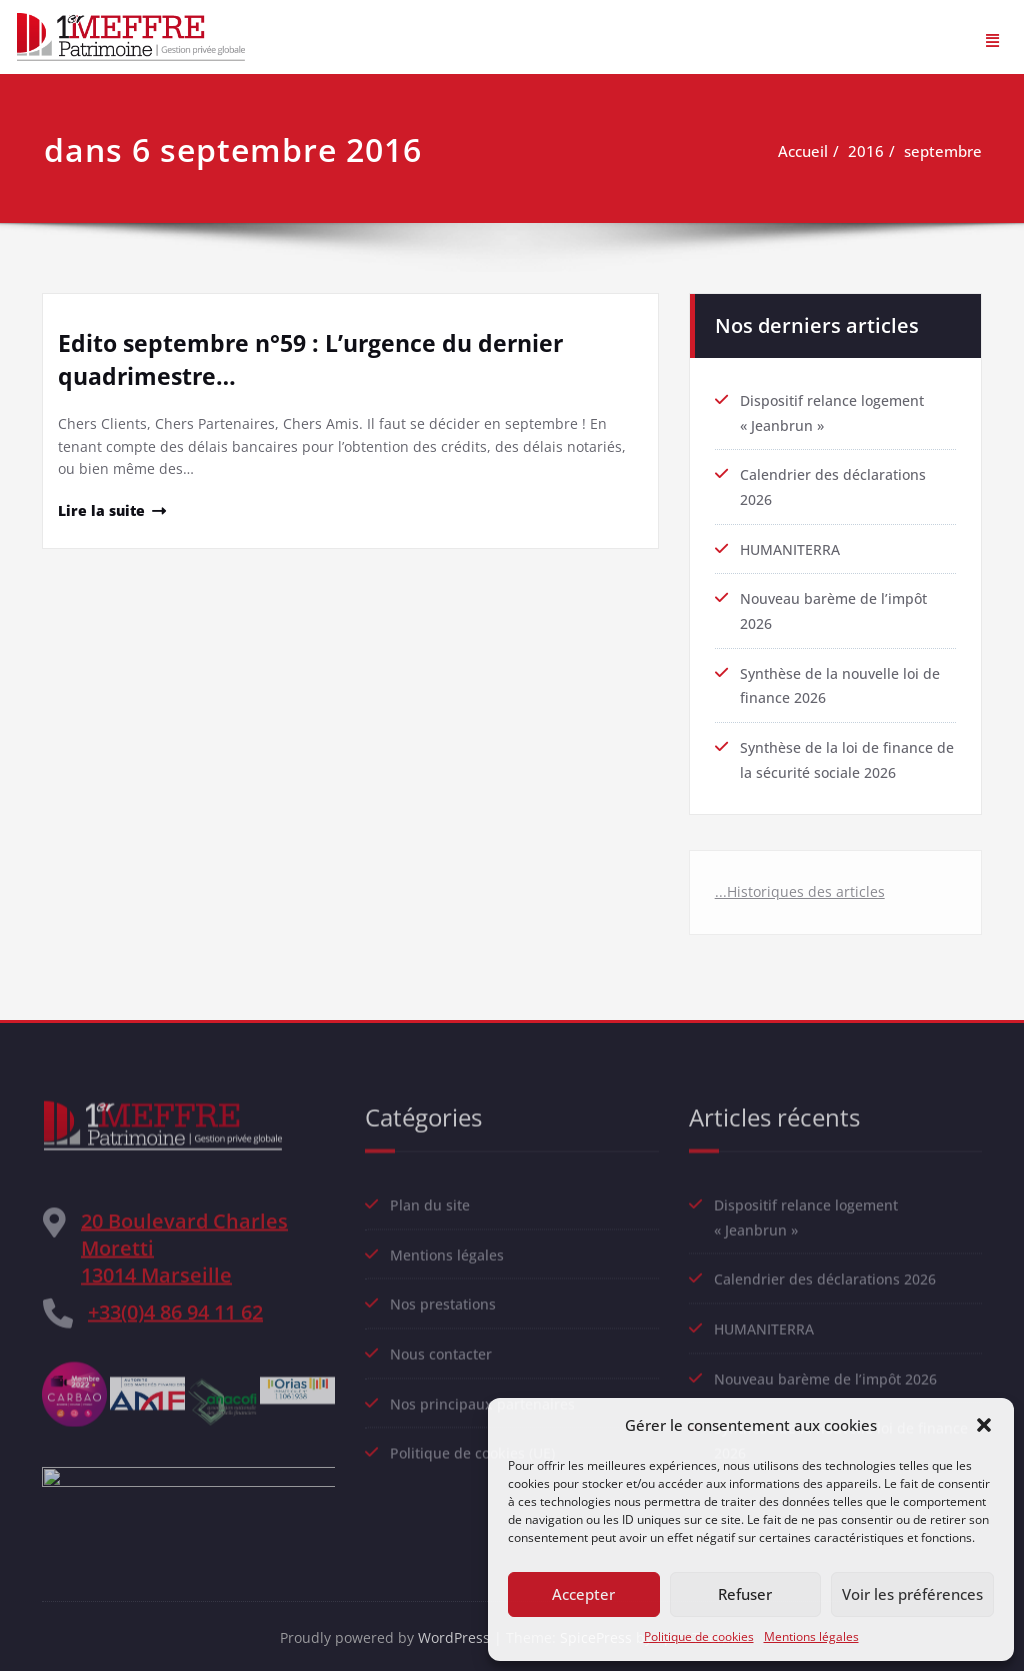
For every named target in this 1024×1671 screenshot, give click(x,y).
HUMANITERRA (793, 539)
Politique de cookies (699, 1636)
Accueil (812, 151)
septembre (952, 151)
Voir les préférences (912, 1594)
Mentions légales (811, 1636)
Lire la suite (103, 512)
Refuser (745, 1594)
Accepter (583, 1594)
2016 (875, 151)
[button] (984, 1425)
